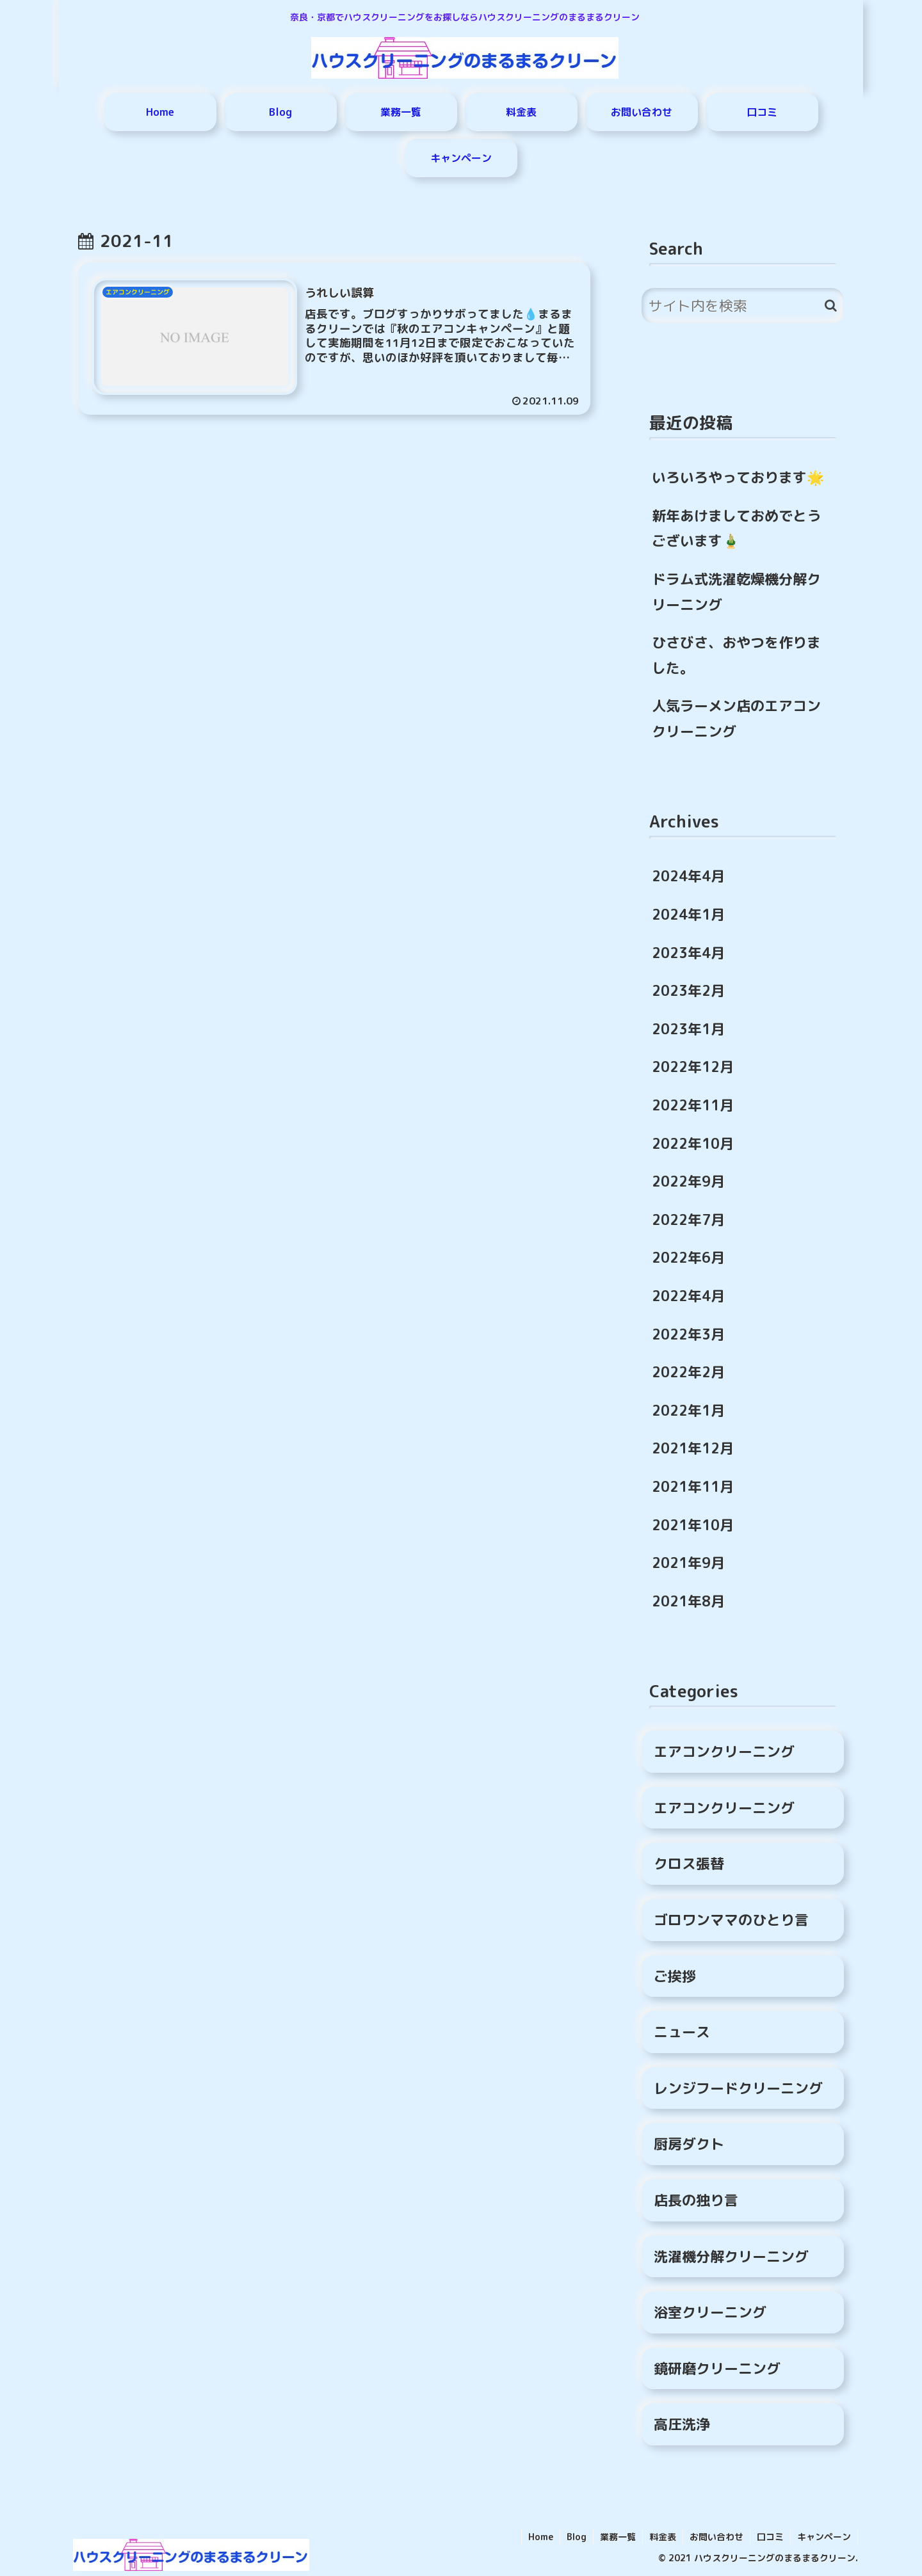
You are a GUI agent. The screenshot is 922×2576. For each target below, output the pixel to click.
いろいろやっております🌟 (738, 477)
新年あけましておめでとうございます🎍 (736, 528)
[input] (743, 305)
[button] (831, 305)
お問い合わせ (716, 2537)
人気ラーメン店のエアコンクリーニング (736, 718)
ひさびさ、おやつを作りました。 (736, 655)
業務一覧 (618, 2537)
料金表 (662, 2537)
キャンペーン (824, 2537)
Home (540, 2537)
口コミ (770, 2537)
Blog (576, 2537)
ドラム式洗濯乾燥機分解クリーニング (736, 591)
